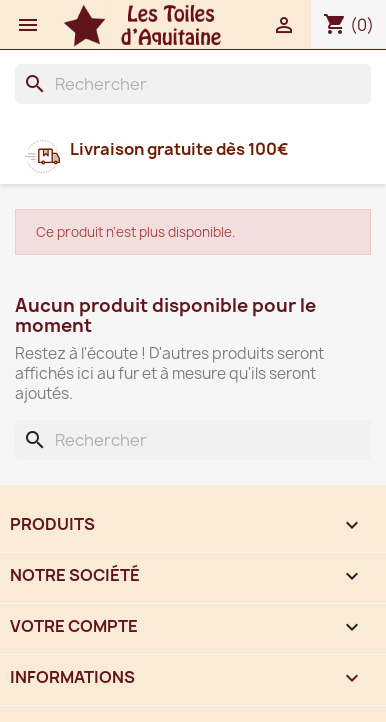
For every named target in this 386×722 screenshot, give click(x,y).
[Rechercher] (193, 84)
